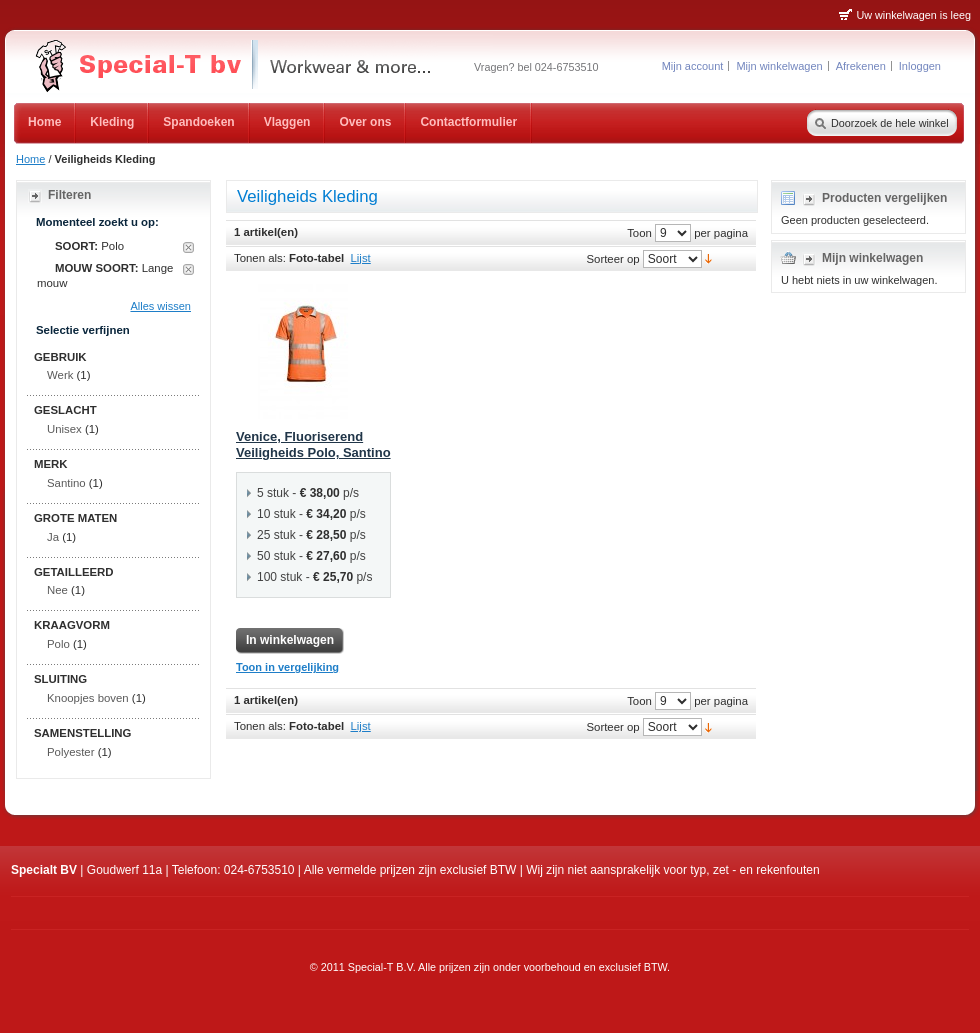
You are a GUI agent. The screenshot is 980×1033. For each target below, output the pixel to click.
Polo (58, 644)
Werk (60, 375)
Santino (66, 483)
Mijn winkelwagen (779, 66)
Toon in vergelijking (287, 667)
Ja (53, 537)
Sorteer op (612, 258)
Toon (639, 232)
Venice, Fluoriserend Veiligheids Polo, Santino (313, 445)
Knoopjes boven (88, 698)
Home (30, 159)
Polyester (70, 752)
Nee (57, 590)
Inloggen (920, 66)
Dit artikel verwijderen (188, 247)
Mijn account (693, 66)
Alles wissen (160, 306)
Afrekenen (861, 66)
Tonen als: (260, 258)
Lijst (361, 258)
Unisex (64, 429)
